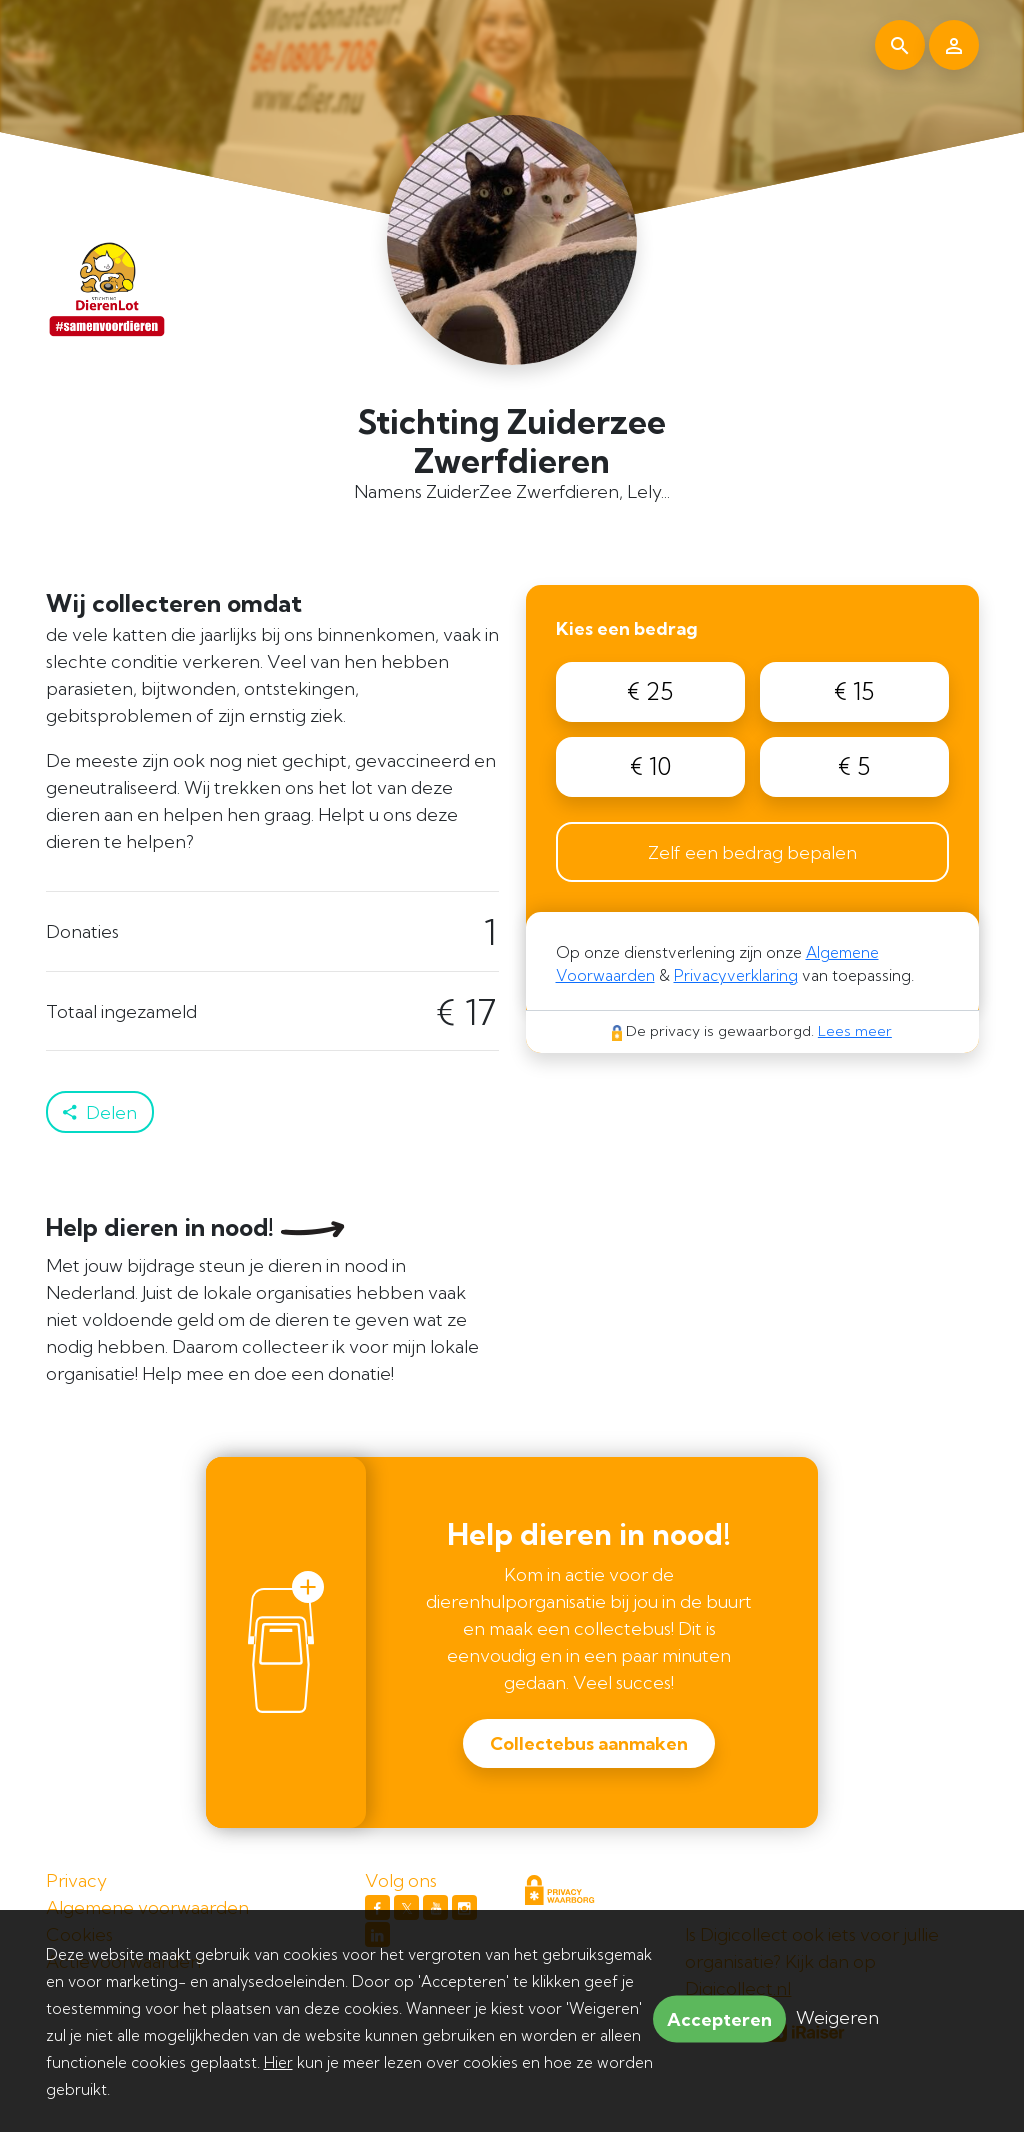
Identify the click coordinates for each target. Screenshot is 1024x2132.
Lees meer (855, 1031)
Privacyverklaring (736, 975)
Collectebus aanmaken (589, 1743)
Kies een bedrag (627, 628)
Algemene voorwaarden (147, 1907)
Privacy (76, 1880)
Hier (278, 2062)
